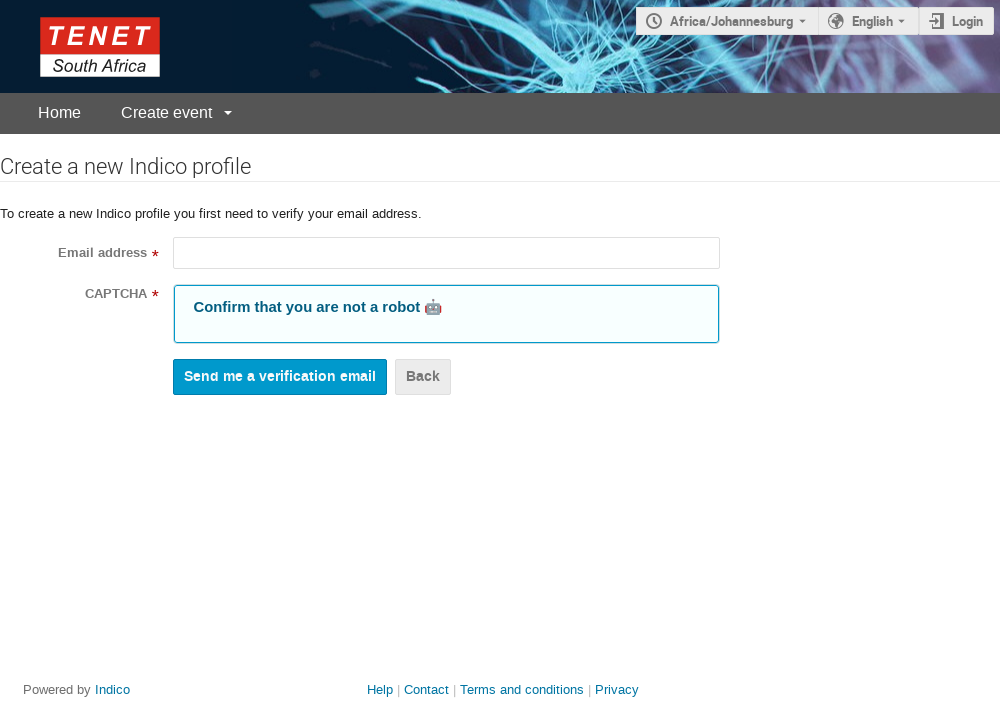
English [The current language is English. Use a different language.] (872, 21)
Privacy (617, 689)
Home (59, 112)
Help (380, 689)
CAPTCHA (116, 294)
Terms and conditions (522, 689)
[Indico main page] (80, 46)
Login (967, 21)
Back (423, 376)
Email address (102, 253)
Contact (426, 689)
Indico (112, 689)
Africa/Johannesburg (731, 21)
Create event (166, 112)
